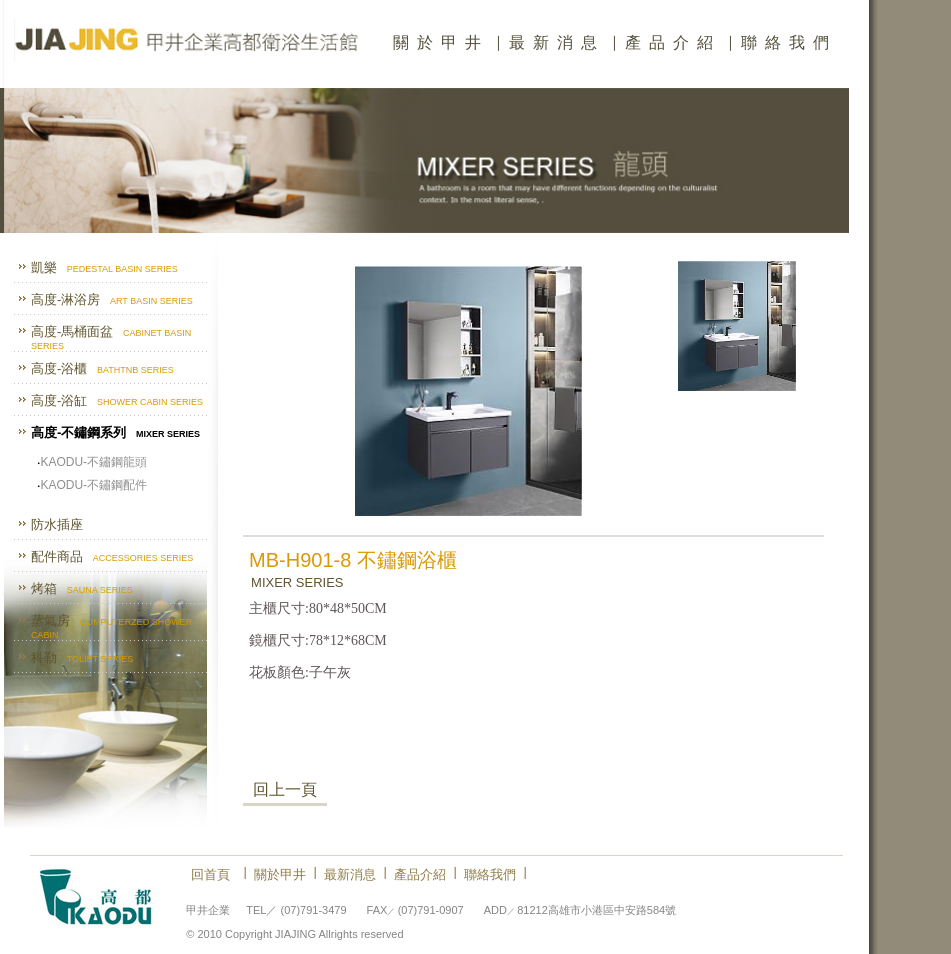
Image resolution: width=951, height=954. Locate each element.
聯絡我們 (789, 42)
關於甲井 (441, 42)
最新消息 (557, 42)
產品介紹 (673, 42)
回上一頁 (285, 789)
